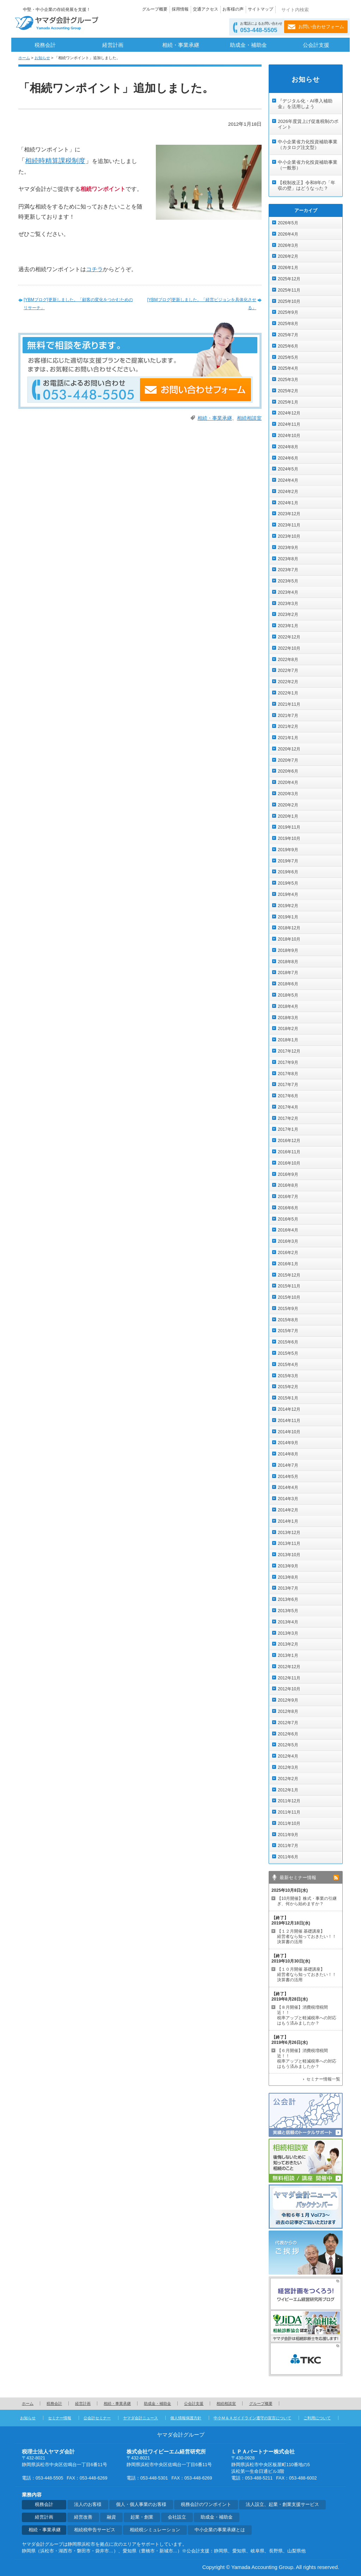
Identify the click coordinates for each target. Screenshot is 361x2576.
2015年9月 (288, 1308)
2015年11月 (289, 1286)
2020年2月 (288, 805)
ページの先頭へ (327, 2402)
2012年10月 (289, 1688)
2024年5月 (288, 469)
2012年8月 (288, 1711)
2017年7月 (288, 1084)
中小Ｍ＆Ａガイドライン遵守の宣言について (252, 2418)
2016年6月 (288, 1207)
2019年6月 (288, 871)
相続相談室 (249, 418)
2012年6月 (288, 1734)
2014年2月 (288, 1510)
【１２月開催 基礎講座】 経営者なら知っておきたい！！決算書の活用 (306, 1936)
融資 (111, 2517)
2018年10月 (289, 939)
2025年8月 (288, 323)
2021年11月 (289, 704)
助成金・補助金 (248, 45)
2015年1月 (288, 1398)
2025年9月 (288, 312)
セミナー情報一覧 (323, 2079)
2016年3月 (288, 1241)
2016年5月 (288, 1219)
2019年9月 (288, 849)
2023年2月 (288, 614)
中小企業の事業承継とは (220, 2529)
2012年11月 (289, 1678)
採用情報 (180, 9)
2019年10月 (289, 838)
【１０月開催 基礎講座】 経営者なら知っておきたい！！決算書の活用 (306, 1974)
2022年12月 (289, 637)
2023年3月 (288, 603)
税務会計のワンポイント (206, 2504)
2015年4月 (288, 1364)
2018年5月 (288, 995)
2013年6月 (288, 1599)
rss (336, 1877)
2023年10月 (289, 536)
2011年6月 (288, 1856)
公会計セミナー (97, 2418)
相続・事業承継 (180, 45)
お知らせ (42, 58)
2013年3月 (288, 1633)
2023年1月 (288, 625)
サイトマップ (260, 9)
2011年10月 (289, 1823)
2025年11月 (289, 290)
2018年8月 (288, 961)
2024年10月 (289, 435)
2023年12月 (289, 513)
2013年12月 (289, 1532)
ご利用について (317, 2418)
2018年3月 (288, 1017)
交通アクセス (205, 9)
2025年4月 (288, 368)
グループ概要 (154, 9)
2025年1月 (288, 402)
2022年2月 (288, 681)
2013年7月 (288, 1588)
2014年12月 (289, 1409)
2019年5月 (288, 883)
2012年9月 (288, 1700)
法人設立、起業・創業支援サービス (282, 2504)
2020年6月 (288, 771)
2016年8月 (288, 1185)
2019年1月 (288, 917)
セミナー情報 (59, 2418)
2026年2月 (288, 256)
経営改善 (83, 2517)
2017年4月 (288, 1107)
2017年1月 (288, 1129)
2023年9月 (288, 547)
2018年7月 (288, 972)
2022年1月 (288, 693)
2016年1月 (288, 1263)
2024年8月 (288, 446)
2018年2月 (288, 1028)
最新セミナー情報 (298, 1877)
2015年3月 (288, 1375)
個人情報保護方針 (185, 2418)
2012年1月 (288, 1790)
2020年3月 (288, 793)
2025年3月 (288, 379)
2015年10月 (289, 1297)
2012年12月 (289, 1666)
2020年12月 (289, 749)
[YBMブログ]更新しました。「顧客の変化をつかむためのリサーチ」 (78, 303)
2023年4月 (288, 592)
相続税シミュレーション (155, 2529)
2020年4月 (288, 782)
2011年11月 (289, 1812)
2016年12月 (289, 1140)
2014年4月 (288, 1487)
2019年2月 (288, 905)
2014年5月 (288, 1476)
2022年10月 (289, 648)
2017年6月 (288, 1095)
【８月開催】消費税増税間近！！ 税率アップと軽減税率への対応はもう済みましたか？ (306, 2015)
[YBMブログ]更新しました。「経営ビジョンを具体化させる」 (201, 303)
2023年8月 (288, 558)
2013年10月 (289, 1554)
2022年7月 (288, 670)
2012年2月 (288, 1778)
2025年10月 (289, 301)
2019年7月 (288, 861)
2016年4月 (288, 1230)
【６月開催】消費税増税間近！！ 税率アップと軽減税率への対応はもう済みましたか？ (306, 2058)
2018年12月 (289, 927)
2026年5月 (288, 222)
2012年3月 (288, 1767)
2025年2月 (288, 390)
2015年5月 (288, 1353)
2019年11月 (289, 827)
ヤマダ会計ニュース (140, 2418)
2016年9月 (288, 1174)
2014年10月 (289, 1431)
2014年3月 (288, 1498)
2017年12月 (289, 1051)
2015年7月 (288, 1330)
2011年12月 (289, 1800)
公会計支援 (316, 45)
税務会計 (45, 45)
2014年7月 (288, 1465)
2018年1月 (288, 1039)
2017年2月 (288, 1118)
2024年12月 (289, 413)
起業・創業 (141, 2517)
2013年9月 (288, 1566)
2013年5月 (288, 1610)
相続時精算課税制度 (55, 160)
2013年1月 (288, 1655)
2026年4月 (288, 234)
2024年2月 (288, 491)
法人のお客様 (88, 2504)
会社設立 (177, 2517)
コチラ (94, 269)
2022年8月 (288, 659)
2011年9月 (288, 1834)
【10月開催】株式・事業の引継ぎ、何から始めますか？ (307, 1901)
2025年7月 (288, 334)
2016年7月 (288, 1196)
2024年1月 (288, 502)
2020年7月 (288, 760)
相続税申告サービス (94, 2529)
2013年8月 (288, 1577)
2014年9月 (288, 1442)
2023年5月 (288, 581)
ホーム (24, 58)
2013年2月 (288, 1644)
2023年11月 (289, 525)
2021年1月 (288, 737)
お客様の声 (233, 9)
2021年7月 (288, 715)
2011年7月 (288, 1845)
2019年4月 (288, 894)
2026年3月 (288, 245)
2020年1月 (288, 816)
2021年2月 (288, 726)
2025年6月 (288, 346)
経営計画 (112, 45)
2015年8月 (288, 1319)
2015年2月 (288, 1386)
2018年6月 (288, 983)
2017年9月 (288, 1062)
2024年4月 (288, 480)
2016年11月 (289, 1151)
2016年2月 (288, 1252)
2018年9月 (288, 950)
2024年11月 (289, 424)
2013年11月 (289, 1543)
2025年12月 (289, 278)
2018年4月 (288, 1006)
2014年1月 (288, 1521)
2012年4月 (288, 1756)
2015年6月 (288, 1342)
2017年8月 (288, 1073)
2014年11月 (289, 1420)
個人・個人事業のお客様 (141, 2504)
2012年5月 (288, 1744)
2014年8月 (288, 1454)
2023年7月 (288, 569)
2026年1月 (288, 267)
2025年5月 (288, 357)
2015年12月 (289, 1275)
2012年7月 (288, 1722)
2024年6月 (288, 458)
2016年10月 (289, 1163)
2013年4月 (288, 1622)
